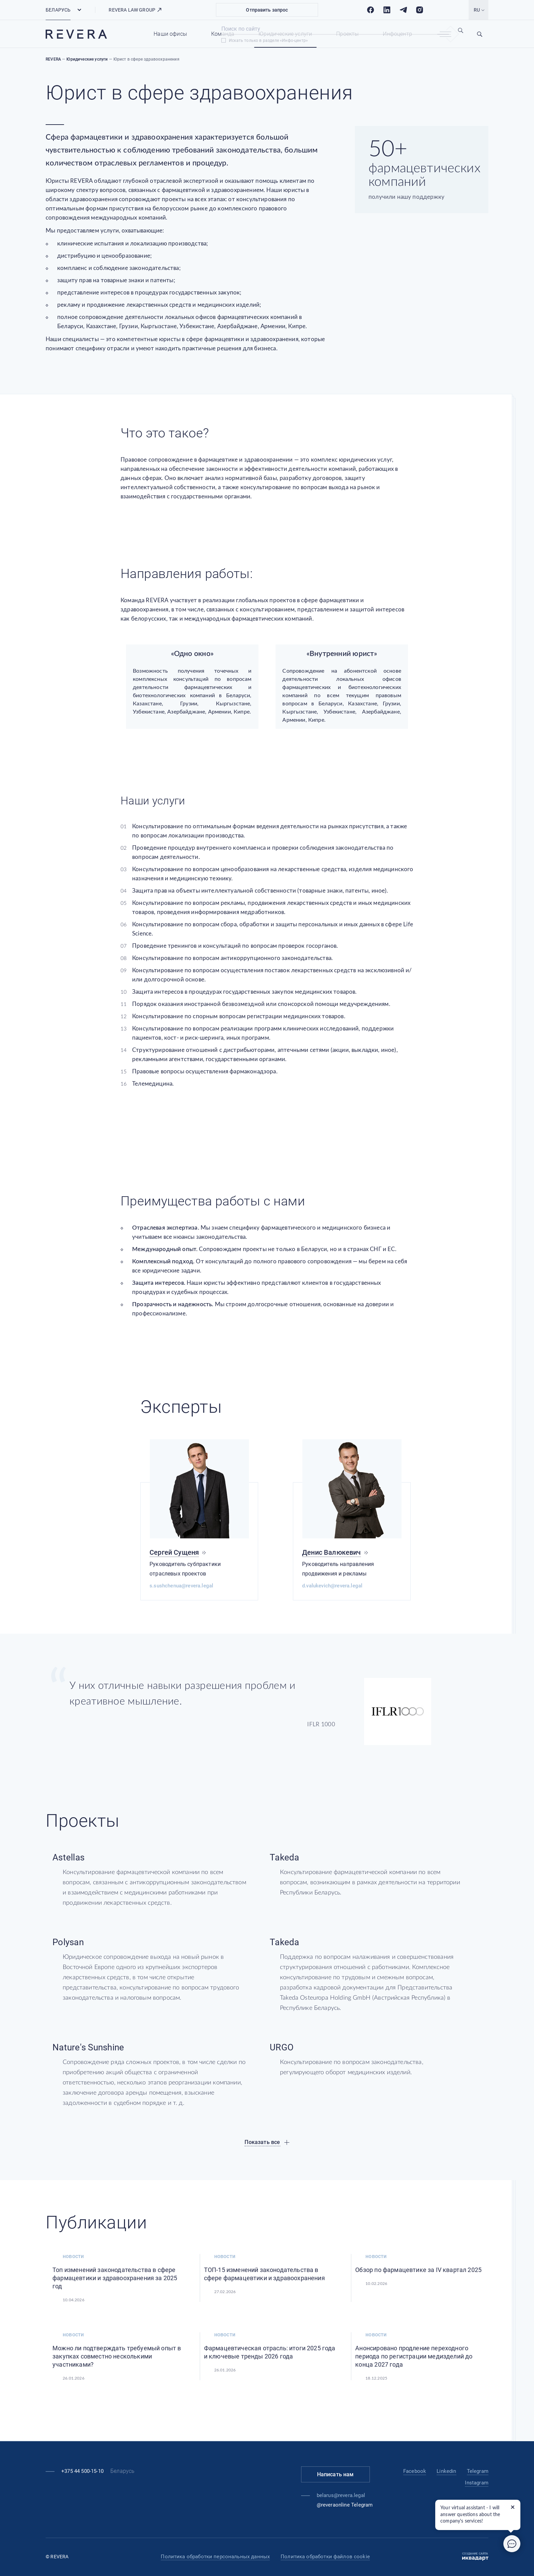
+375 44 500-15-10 (82, 2471)
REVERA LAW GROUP (135, 10)
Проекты (347, 34)
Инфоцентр (397, 34)
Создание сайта (475, 2557)
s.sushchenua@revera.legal (181, 1586)
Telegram (477, 2471)
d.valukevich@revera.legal (332, 1586)
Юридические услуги (285, 34)
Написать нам (335, 2474)
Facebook (414, 2471)
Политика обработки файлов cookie (325, 2557)
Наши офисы (170, 34)
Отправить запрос (267, 10)
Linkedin (446, 2471)
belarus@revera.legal (341, 2495)
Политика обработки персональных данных (215, 2557)
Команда (222, 34)
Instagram (476, 2483)
